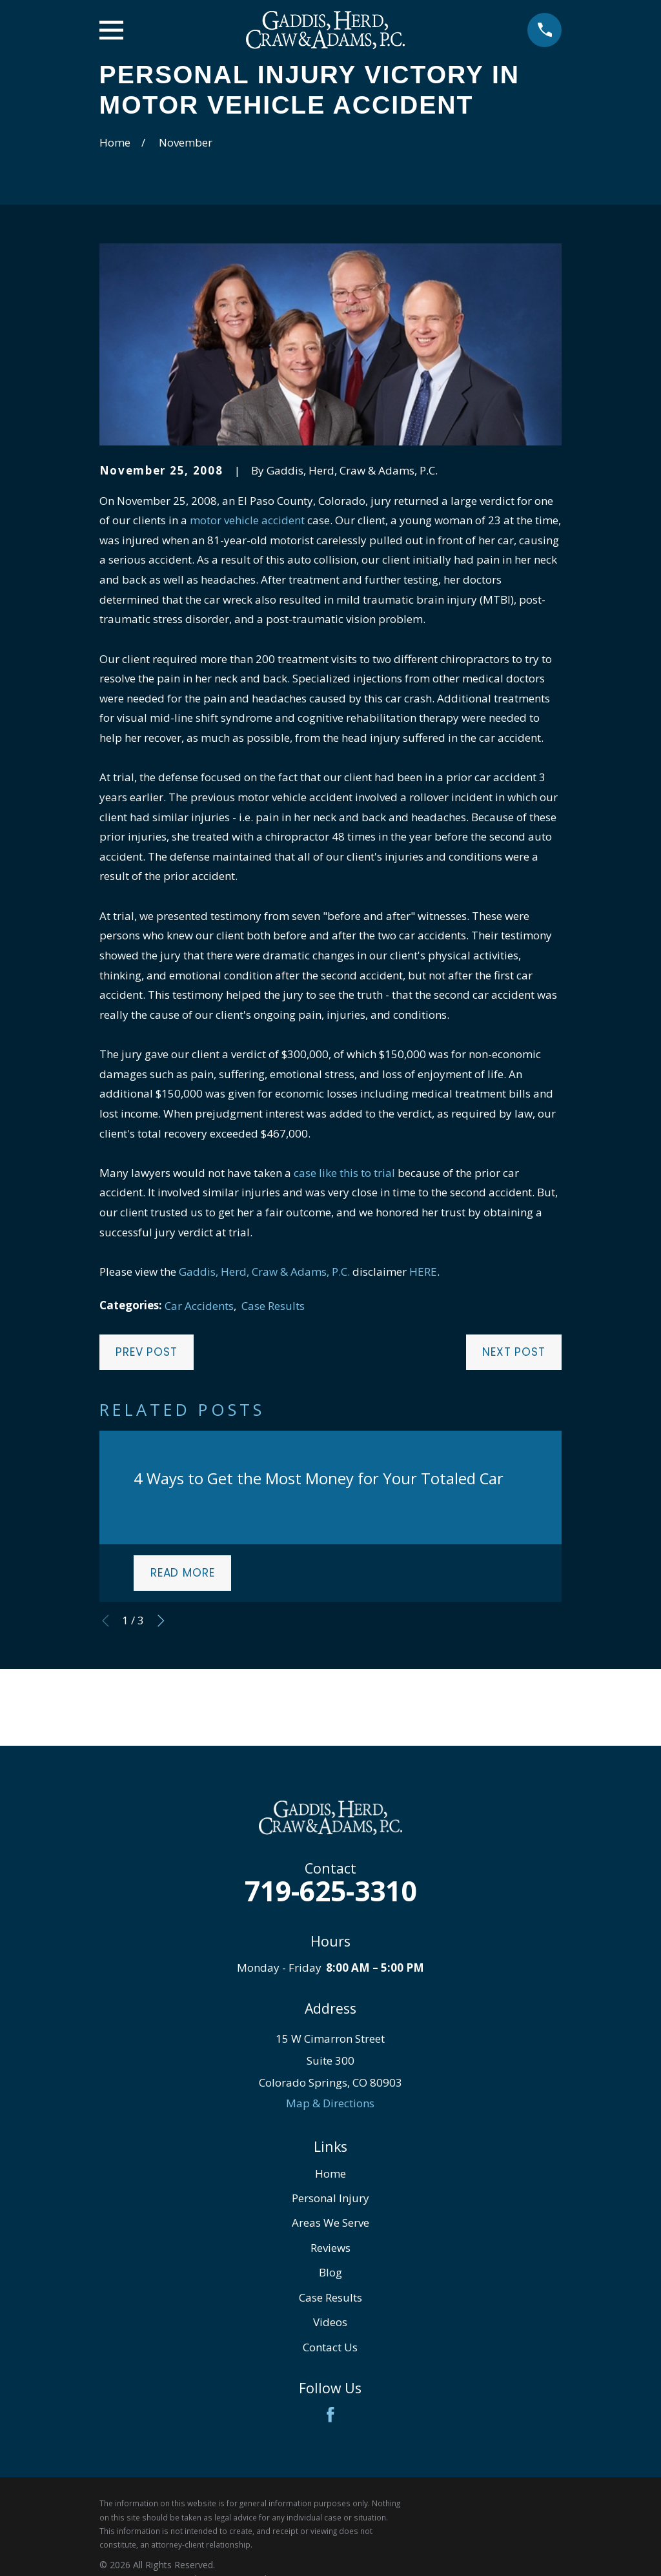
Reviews (330, 2247)
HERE (423, 1271)
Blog (330, 2272)
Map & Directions (330, 2103)
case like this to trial (344, 1172)
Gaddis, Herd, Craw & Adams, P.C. (264, 1271)
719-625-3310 (330, 1890)
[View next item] (161, 1621)
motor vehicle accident (247, 520)
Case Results (273, 1305)
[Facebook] (330, 2414)
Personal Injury (330, 2198)
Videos (330, 2322)
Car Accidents (199, 1305)
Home (330, 2173)
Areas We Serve (330, 2222)
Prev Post (147, 1352)
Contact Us (330, 2347)
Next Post (513, 1352)
